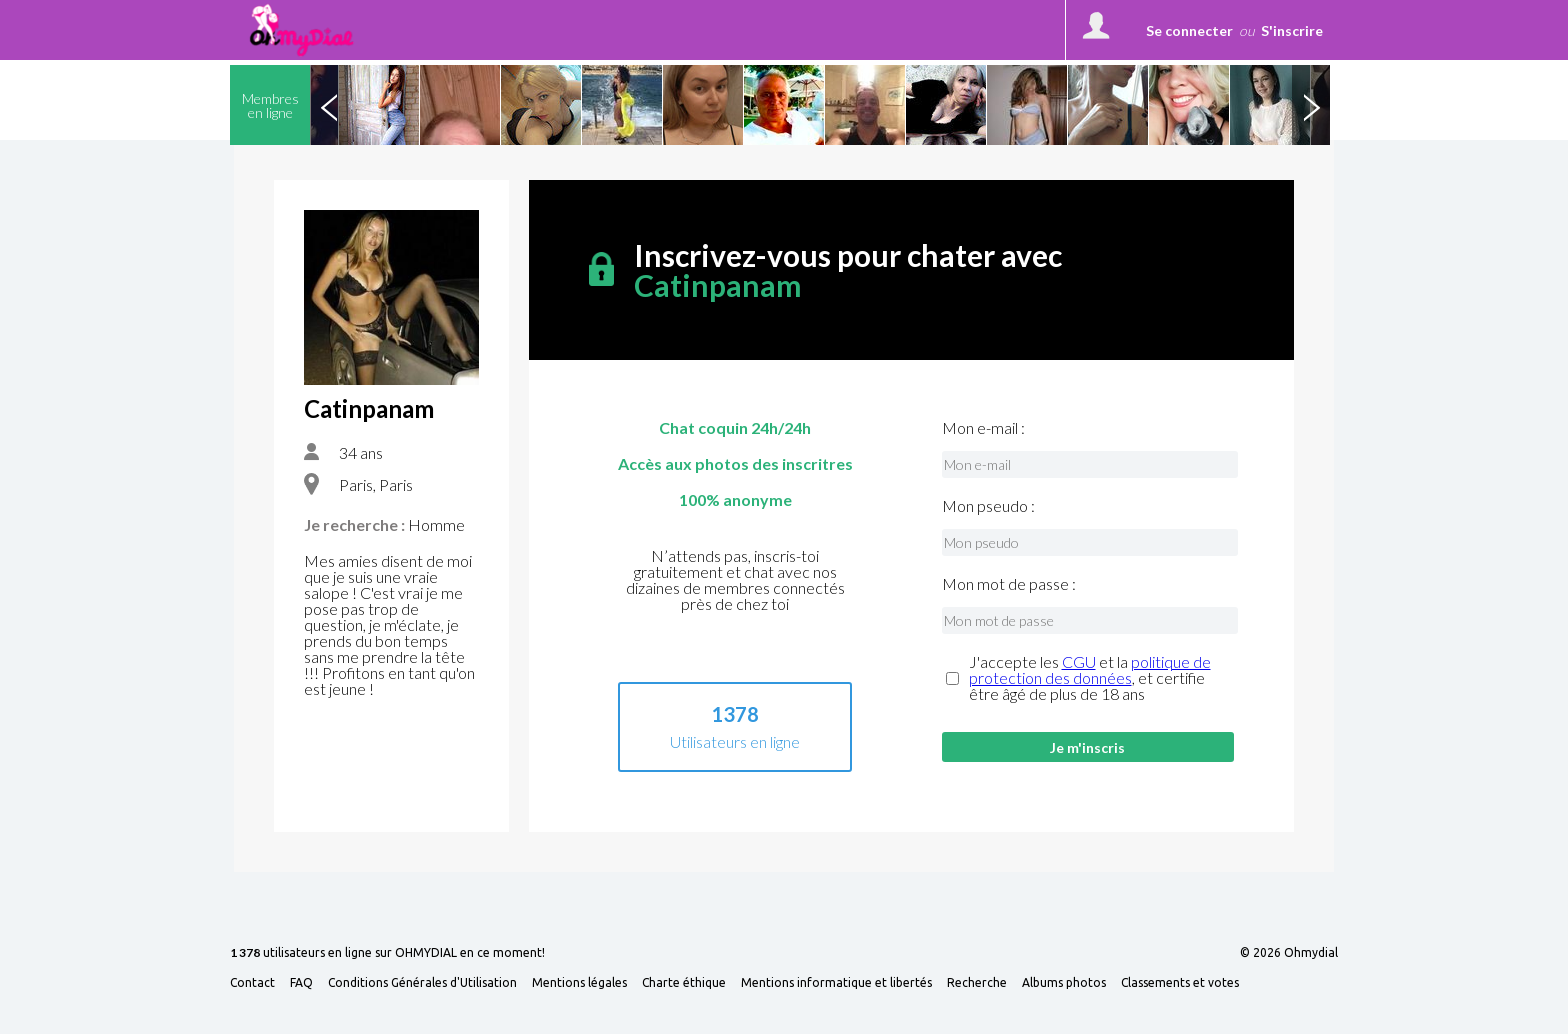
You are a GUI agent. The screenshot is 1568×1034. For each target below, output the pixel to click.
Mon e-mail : (983, 428)
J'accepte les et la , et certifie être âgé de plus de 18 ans (1090, 678)
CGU (1079, 661)
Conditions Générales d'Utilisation (422, 983)
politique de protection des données (1090, 669)
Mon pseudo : (988, 506)
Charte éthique (684, 983)
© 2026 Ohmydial (1289, 953)
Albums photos (1064, 983)
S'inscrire (1292, 30)
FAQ (301, 983)
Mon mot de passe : (1009, 584)
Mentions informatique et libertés (836, 983)
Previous (329, 105)
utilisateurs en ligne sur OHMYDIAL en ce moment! (387, 953)
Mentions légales (579, 983)
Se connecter (1189, 30)
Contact (252, 983)
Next (1311, 105)
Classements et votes (1180, 983)
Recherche (977, 983)
